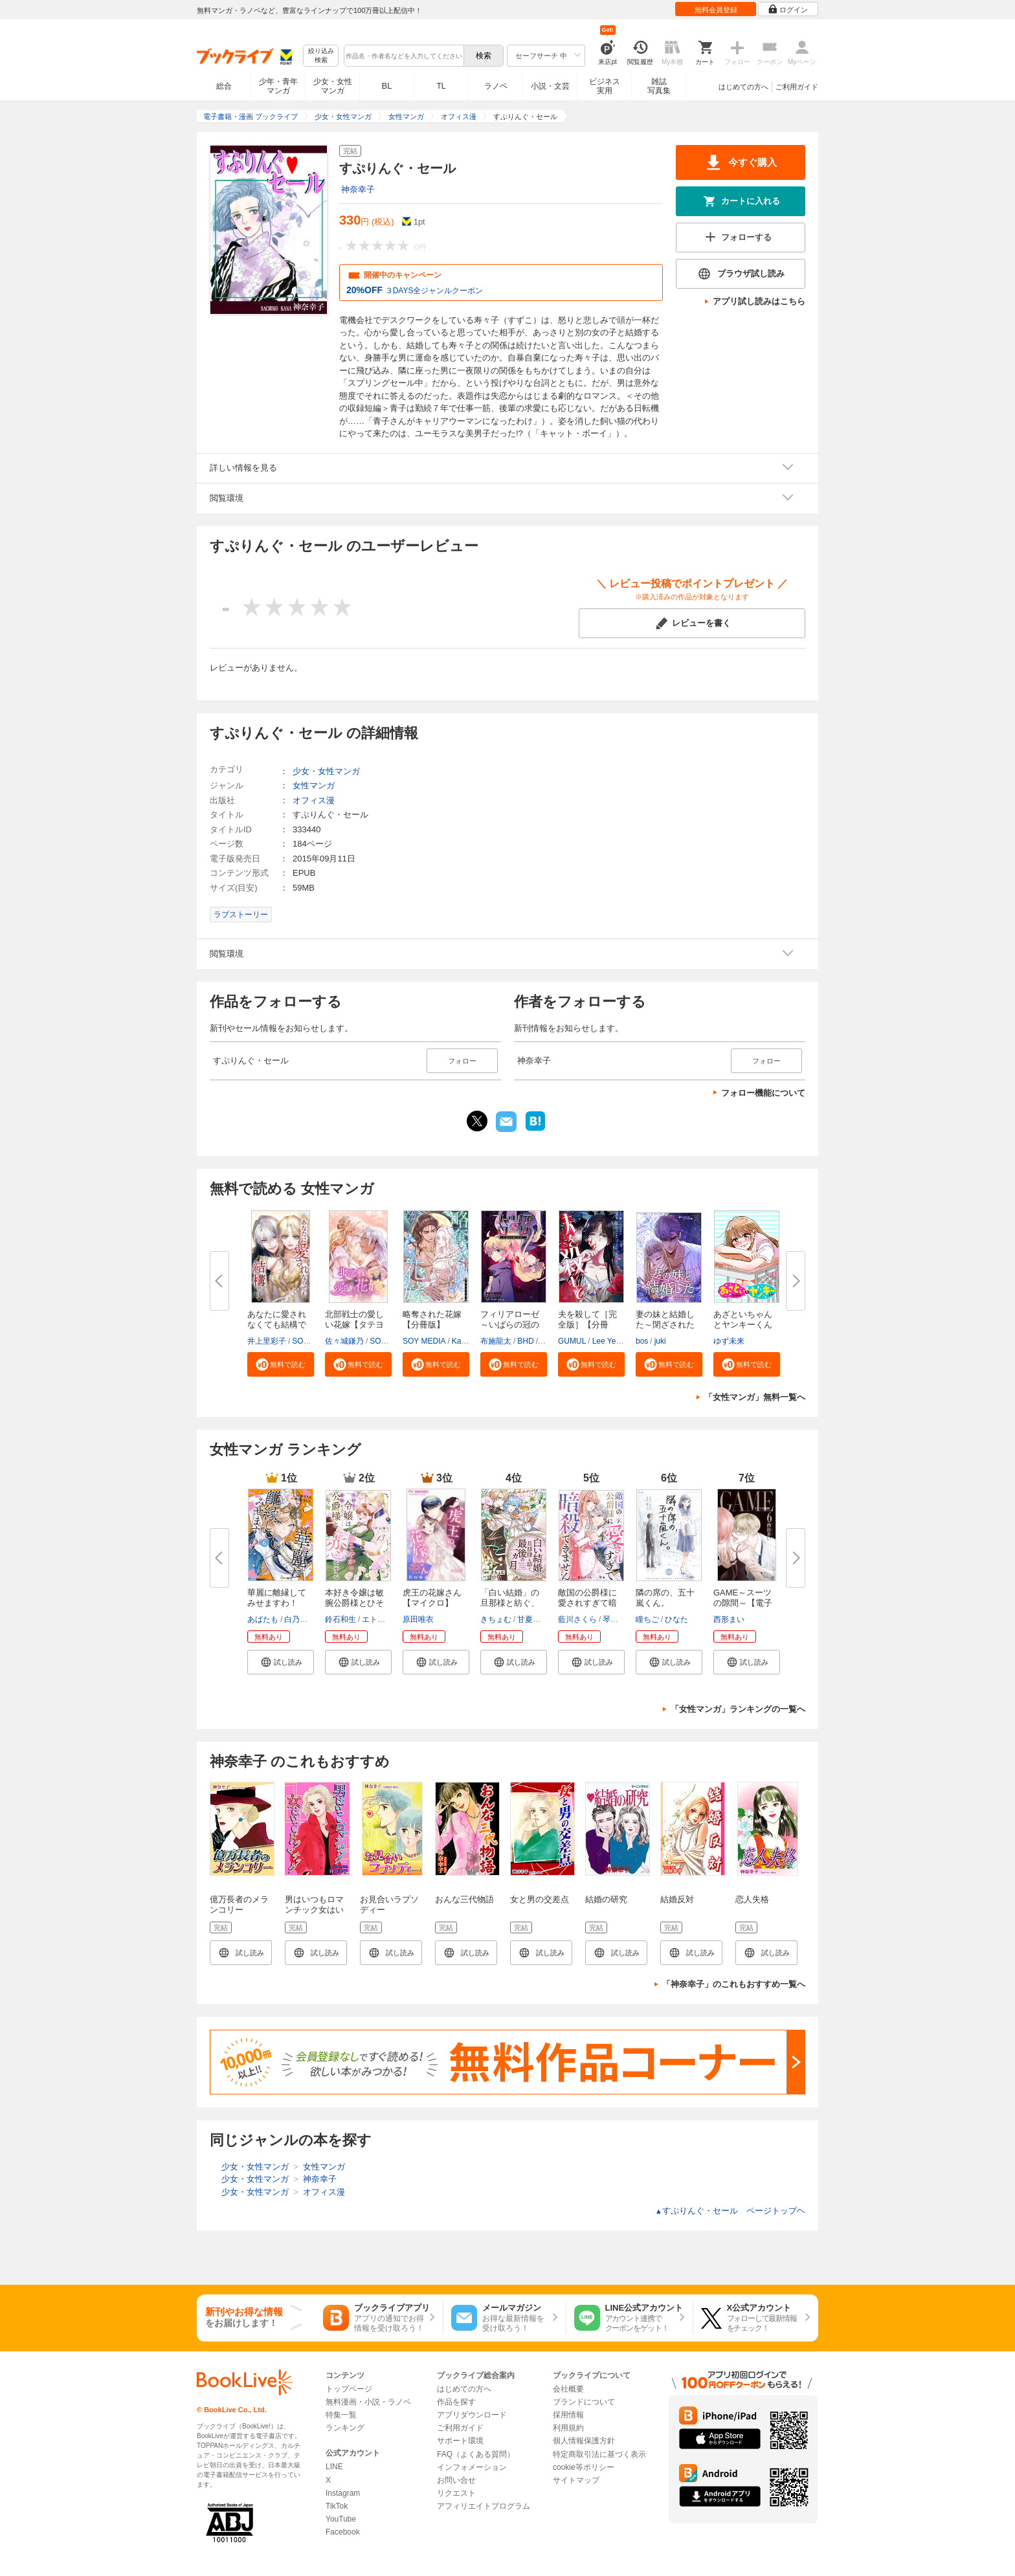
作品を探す (456, 2401)
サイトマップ (576, 2480)
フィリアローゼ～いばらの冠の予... (509, 1324)
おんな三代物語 (464, 1899)
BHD (525, 1341)
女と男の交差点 (539, 1899)
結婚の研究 (606, 1899)
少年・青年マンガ (278, 86)
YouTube (341, 2519)
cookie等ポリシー (583, 2467)
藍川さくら (577, 1619)
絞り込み (321, 56)
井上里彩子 (266, 1341)
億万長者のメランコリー (239, 1904)
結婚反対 (677, 1899)
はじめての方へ (743, 87)
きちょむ (495, 1619)
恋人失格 (752, 1899)
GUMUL (572, 1341)
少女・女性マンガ (332, 86)
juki (660, 1341)
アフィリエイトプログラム (483, 2506)
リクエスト (456, 2493)
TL (440, 86)
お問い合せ (456, 2480)
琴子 (610, 1619)
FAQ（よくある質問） (476, 2454)
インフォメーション (472, 2467)
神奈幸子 (358, 189)
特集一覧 (341, 2414)
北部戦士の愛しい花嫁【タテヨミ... (354, 1324)
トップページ (349, 2388)
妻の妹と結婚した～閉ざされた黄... (665, 1324)
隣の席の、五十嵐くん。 (665, 1598)
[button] (280, 1364)
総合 (224, 86)
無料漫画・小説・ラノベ (368, 2401)
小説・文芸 (550, 86)
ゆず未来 (728, 1341)
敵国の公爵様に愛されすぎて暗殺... (587, 1603)
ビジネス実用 (604, 86)
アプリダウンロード (472, 2414)
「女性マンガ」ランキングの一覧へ (738, 1709)
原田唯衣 (418, 1619)
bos (642, 1341)
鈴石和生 (340, 1619)
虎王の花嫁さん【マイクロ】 (432, 1598)
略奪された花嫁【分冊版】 (432, 1319)
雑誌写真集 (659, 86)
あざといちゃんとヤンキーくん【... (742, 1324)
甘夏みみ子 (536, 1619)
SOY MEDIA (424, 1341)
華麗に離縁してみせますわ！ (276, 1598)
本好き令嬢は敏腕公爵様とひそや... (354, 1603)
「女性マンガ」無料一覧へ (754, 1397)
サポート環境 (460, 2440)
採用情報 (568, 2414)
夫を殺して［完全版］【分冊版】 (587, 1324)
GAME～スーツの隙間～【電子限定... (742, 1603)
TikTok (337, 2506)
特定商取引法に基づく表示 (599, 2454)
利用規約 (568, 2427)
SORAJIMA (311, 1341)
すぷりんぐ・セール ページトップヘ (730, 2210)
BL (387, 86)
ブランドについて (584, 2401)
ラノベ (496, 86)
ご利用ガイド (796, 87)
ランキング (345, 2427)
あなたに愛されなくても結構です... (276, 1324)
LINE (334, 2466)
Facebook (343, 2532)
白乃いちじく (307, 1619)
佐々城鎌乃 (344, 1341)
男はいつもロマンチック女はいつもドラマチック (314, 1914)
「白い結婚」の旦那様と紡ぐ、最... (509, 1603)
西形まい (728, 1619)
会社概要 (568, 2388)
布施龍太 (495, 1341)
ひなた (676, 1619)
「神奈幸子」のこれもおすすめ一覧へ (733, 1984)
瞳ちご (647, 1619)
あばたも (262, 1619)
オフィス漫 (314, 800)
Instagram (343, 2493)
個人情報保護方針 (584, 2440)
